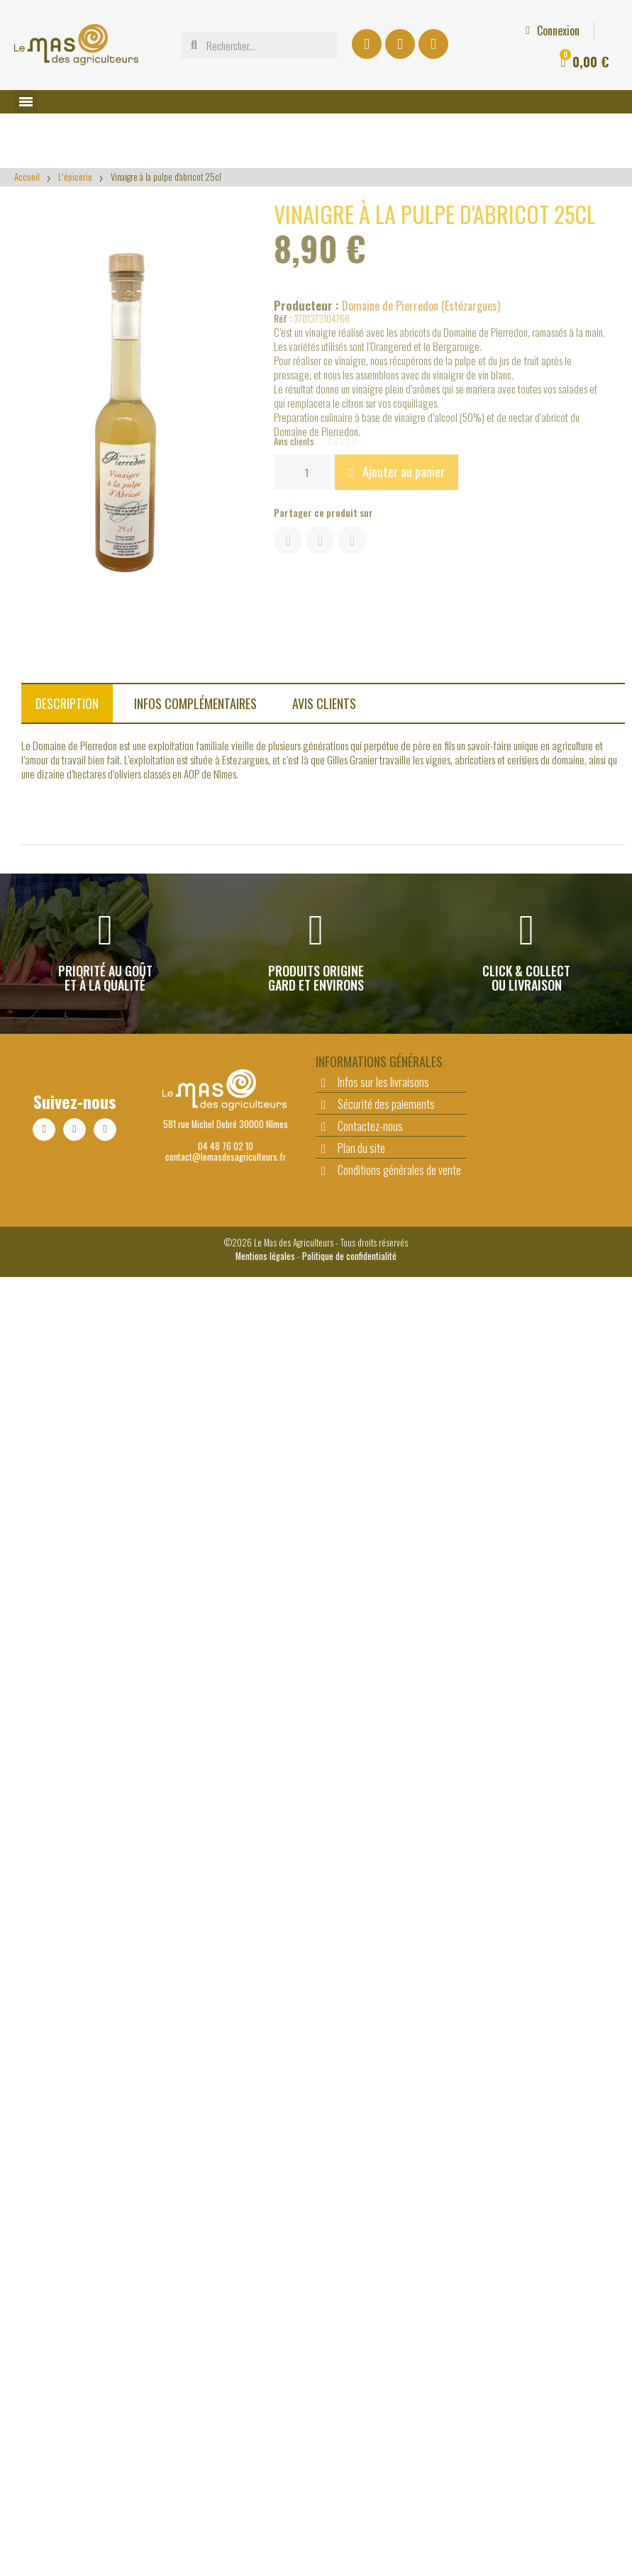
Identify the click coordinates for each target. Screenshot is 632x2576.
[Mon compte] (249, 30)
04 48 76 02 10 (225, 1146)
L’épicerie (75, 177)
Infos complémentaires (195, 703)
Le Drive (322, 18)
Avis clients (324, 703)
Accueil (27, 177)
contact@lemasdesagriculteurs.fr (225, 1157)
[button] (396, 472)
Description (67, 703)
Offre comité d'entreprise (418, 18)
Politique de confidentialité (349, 1256)
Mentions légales (265, 1256)
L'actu (511, 18)
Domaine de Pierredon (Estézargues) (421, 305)
